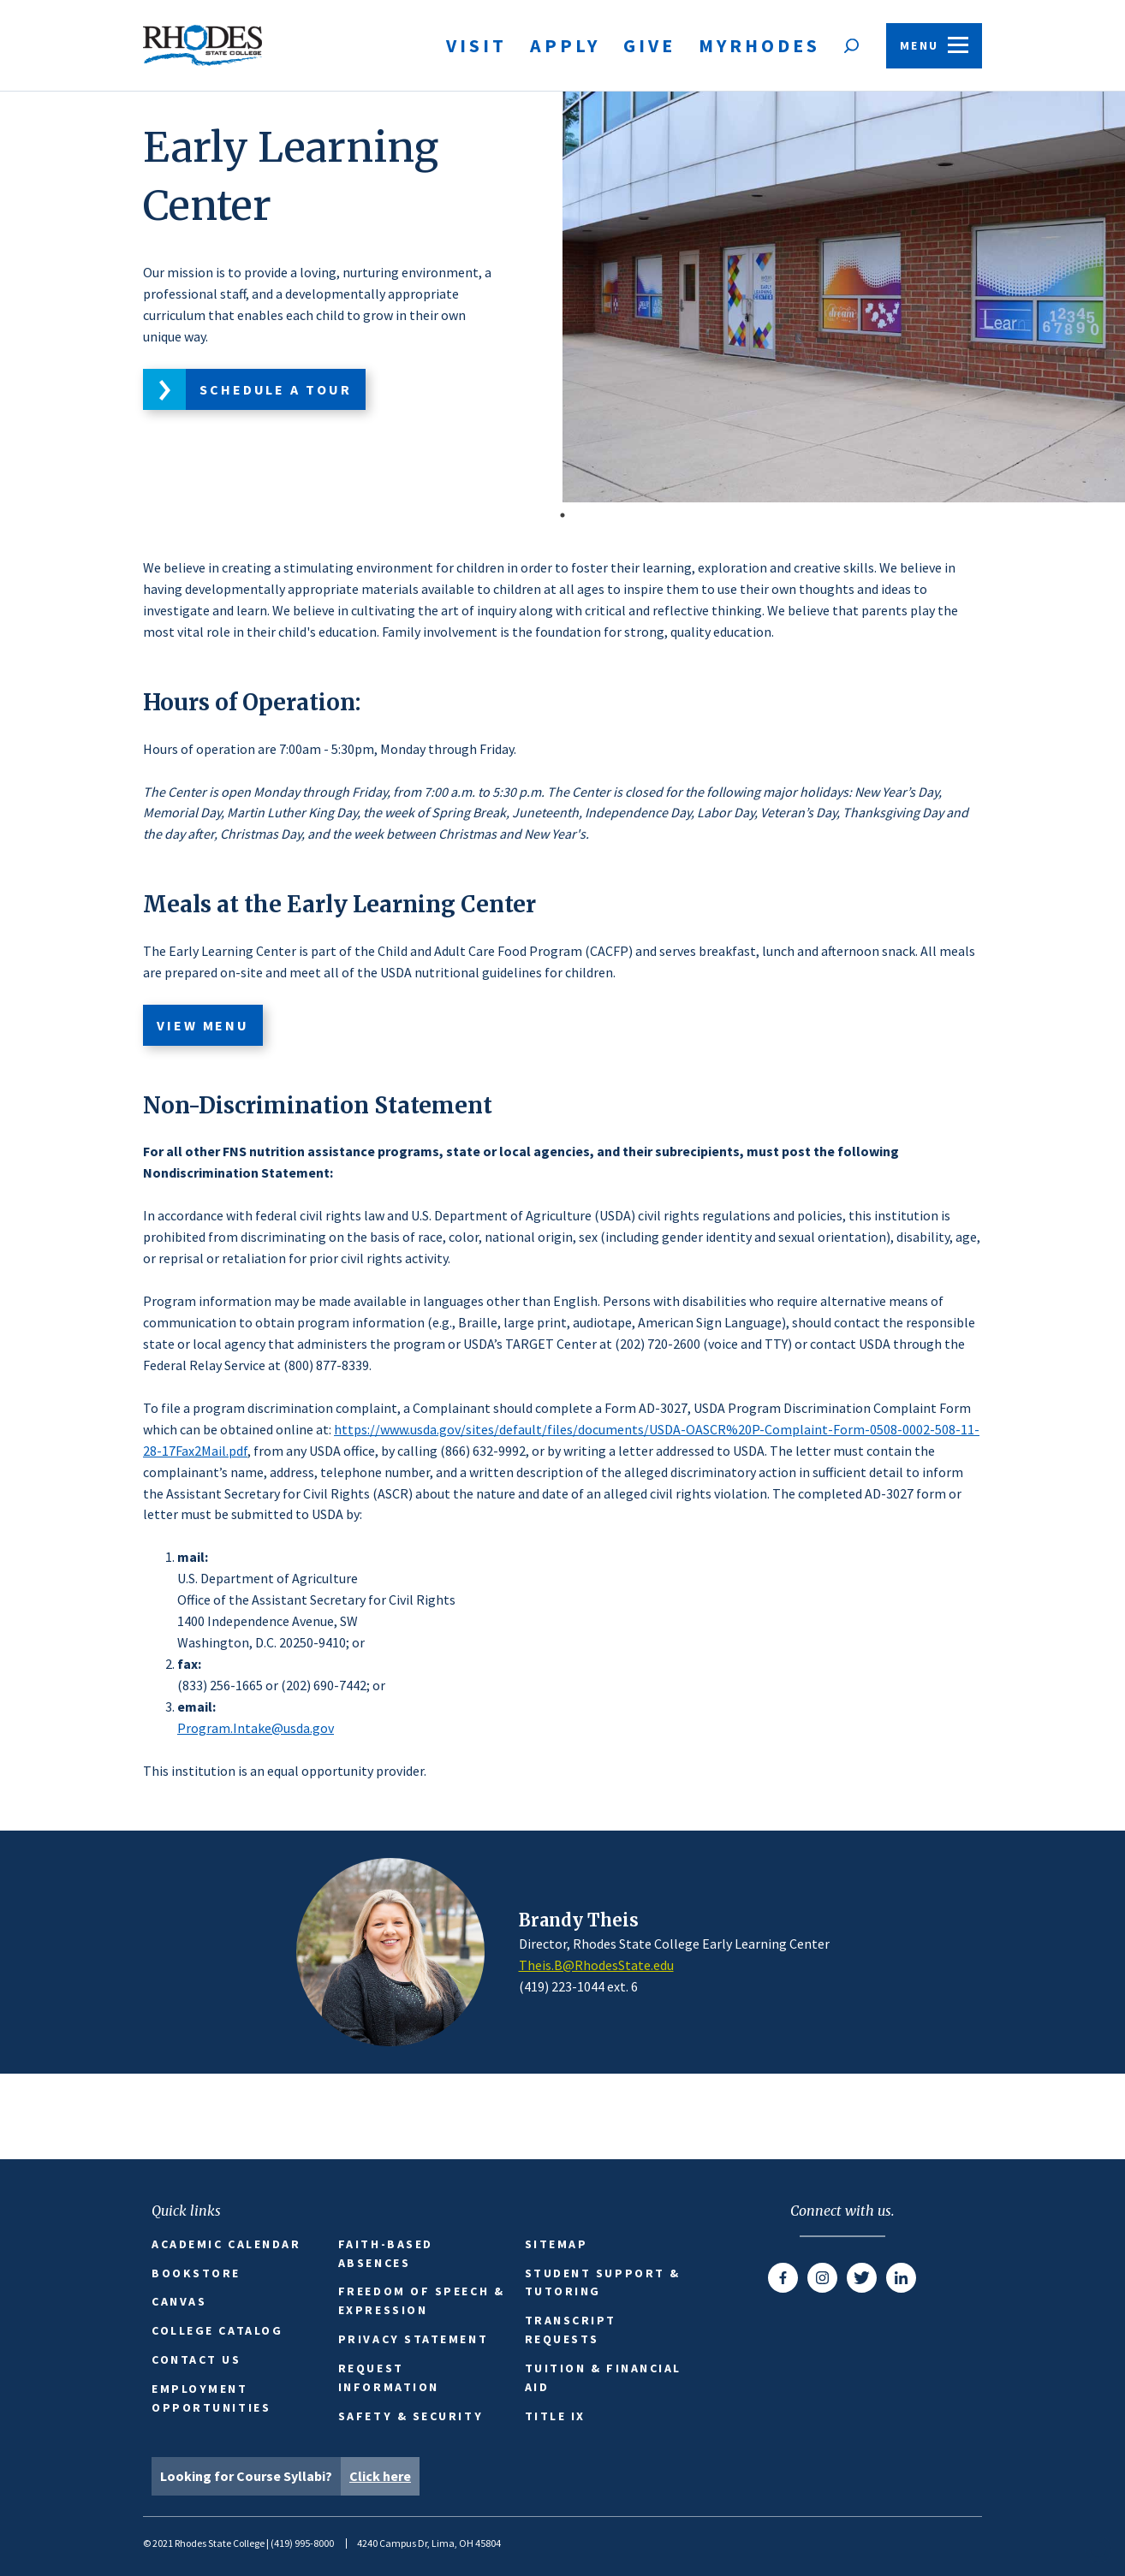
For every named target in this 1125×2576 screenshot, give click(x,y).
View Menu (203, 1025)
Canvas (179, 2301)
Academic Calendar (226, 2244)
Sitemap (556, 2244)
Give (649, 45)
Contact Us (196, 2359)
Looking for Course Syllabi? (290, 2476)
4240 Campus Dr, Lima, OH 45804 (429, 2543)
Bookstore (196, 2273)
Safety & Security (410, 2416)
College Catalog (217, 2330)
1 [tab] (562, 515)
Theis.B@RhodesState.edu (596, 1965)
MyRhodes (759, 45)
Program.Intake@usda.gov (255, 1727)
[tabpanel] (562, 297)
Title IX (555, 2416)
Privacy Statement (413, 2339)
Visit (476, 45)
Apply (565, 45)
